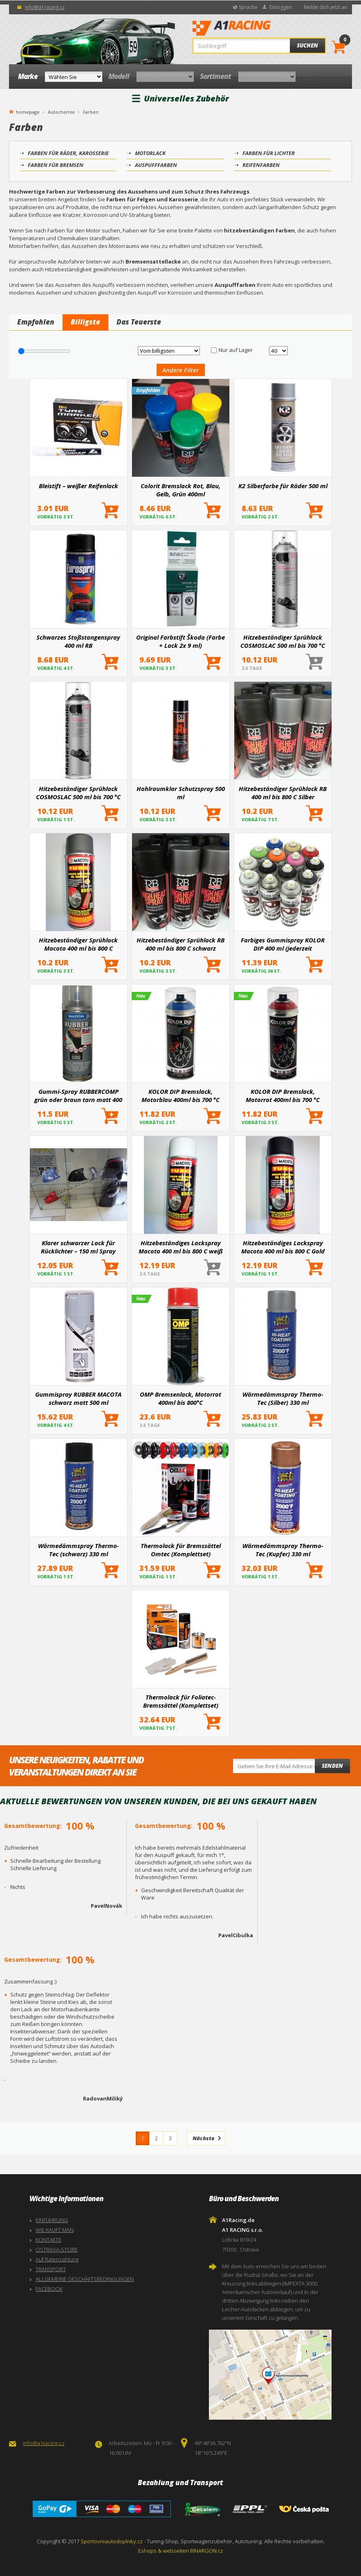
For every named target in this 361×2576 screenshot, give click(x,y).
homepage (28, 111)
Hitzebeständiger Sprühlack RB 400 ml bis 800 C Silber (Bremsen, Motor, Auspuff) (283, 792)
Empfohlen (35, 322)
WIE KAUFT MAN (55, 2229)
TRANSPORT (51, 2269)
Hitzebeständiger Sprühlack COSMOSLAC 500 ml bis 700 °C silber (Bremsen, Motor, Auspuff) (282, 641)
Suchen (307, 45)
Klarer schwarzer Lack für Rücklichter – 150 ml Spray (78, 1247)
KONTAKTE (48, 2239)
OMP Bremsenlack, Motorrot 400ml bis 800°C (180, 1398)
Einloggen (280, 7)
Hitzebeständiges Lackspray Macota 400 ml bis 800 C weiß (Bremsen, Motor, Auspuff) (181, 1247)
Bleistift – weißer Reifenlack (78, 486)
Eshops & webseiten (163, 2550)
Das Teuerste (139, 322)
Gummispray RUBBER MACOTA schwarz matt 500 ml (78, 1398)
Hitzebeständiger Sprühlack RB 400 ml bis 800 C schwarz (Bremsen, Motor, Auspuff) (180, 944)
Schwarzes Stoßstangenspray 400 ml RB (78, 641)
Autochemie (61, 112)
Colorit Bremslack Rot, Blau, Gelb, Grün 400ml (180, 490)
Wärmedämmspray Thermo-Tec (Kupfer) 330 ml (282, 1550)
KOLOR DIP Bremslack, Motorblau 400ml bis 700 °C (180, 1095)
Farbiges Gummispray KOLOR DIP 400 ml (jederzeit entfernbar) (283, 944)
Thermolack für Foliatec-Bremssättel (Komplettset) (180, 1701)
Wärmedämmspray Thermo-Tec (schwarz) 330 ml (78, 1550)
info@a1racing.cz (45, 7)
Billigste (85, 322)
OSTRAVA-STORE (57, 2249)
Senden (332, 1765)
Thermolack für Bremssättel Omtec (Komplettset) (181, 1550)
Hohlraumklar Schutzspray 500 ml (181, 792)
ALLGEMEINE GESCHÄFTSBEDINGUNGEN (85, 2279)
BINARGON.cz (206, 2550)
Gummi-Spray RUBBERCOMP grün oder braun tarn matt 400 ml (78, 1095)
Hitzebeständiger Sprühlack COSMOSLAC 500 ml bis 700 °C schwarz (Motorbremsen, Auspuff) (78, 792)
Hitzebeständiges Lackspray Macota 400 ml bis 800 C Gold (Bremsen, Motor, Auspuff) (283, 1247)
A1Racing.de (256, 29)
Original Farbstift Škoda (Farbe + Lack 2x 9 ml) (180, 641)
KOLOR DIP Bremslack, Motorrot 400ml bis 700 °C (283, 1095)
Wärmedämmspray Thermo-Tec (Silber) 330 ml (282, 1398)
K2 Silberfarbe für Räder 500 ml (282, 486)
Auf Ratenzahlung (57, 2259)
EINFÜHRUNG (52, 2220)
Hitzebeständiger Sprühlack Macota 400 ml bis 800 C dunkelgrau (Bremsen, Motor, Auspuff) (78, 944)
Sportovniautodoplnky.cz (112, 2541)
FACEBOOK (49, 2288)
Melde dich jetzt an (325, 7)
